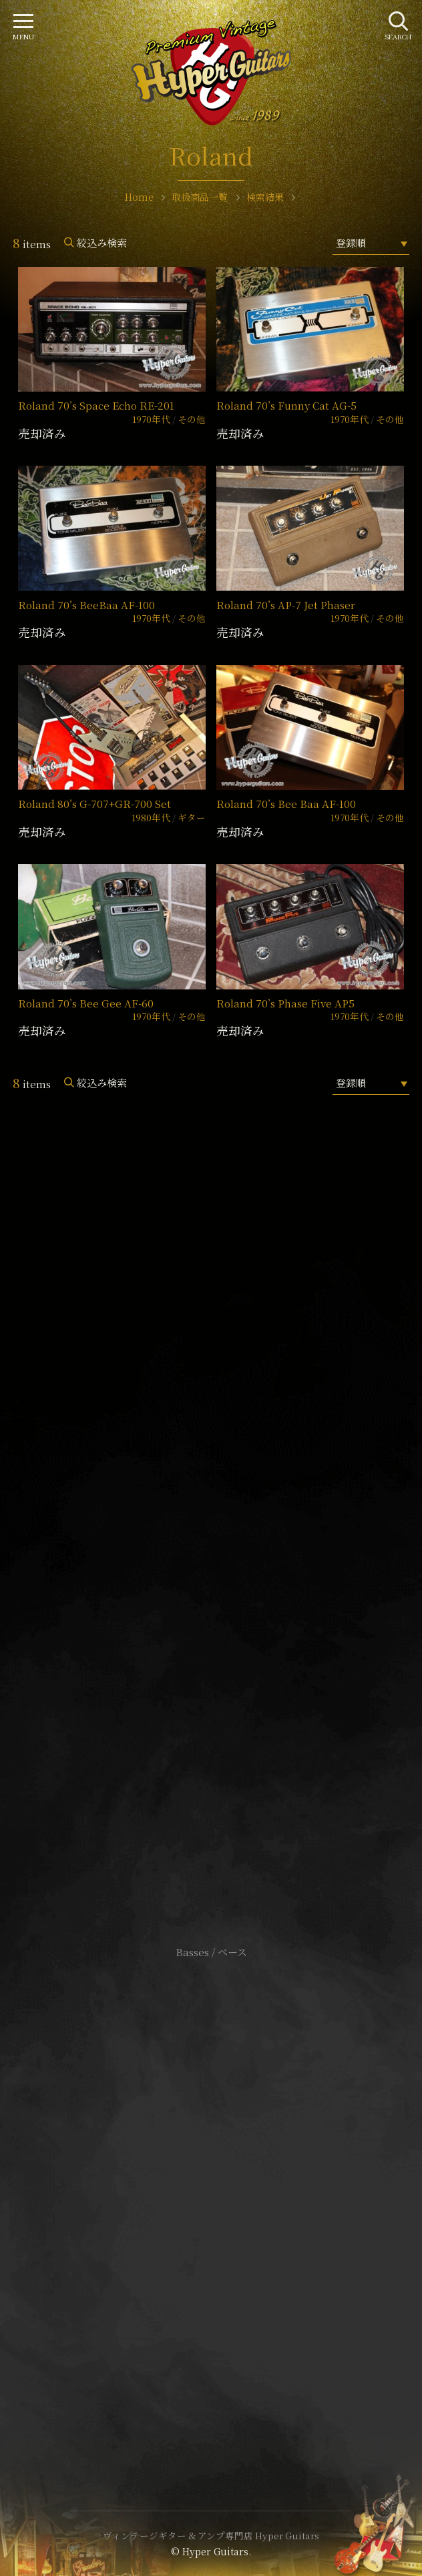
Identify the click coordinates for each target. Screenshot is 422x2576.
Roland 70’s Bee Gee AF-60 (86, 1003)
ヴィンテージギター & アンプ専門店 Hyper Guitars (211, 2535)
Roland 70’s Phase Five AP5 (285, 1003)
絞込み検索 (102, 243)
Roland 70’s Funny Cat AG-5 (286, 405)
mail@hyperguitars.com (231, 1513)
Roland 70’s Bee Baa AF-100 (286, 804)
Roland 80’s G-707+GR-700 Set (94, 804)
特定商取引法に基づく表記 (211, 2196)
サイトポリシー (211, 2176)
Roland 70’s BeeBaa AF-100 (86, 605)
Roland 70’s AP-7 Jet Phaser (285, 605)
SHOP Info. (211, 1553)
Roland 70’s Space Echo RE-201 (96, 405)
